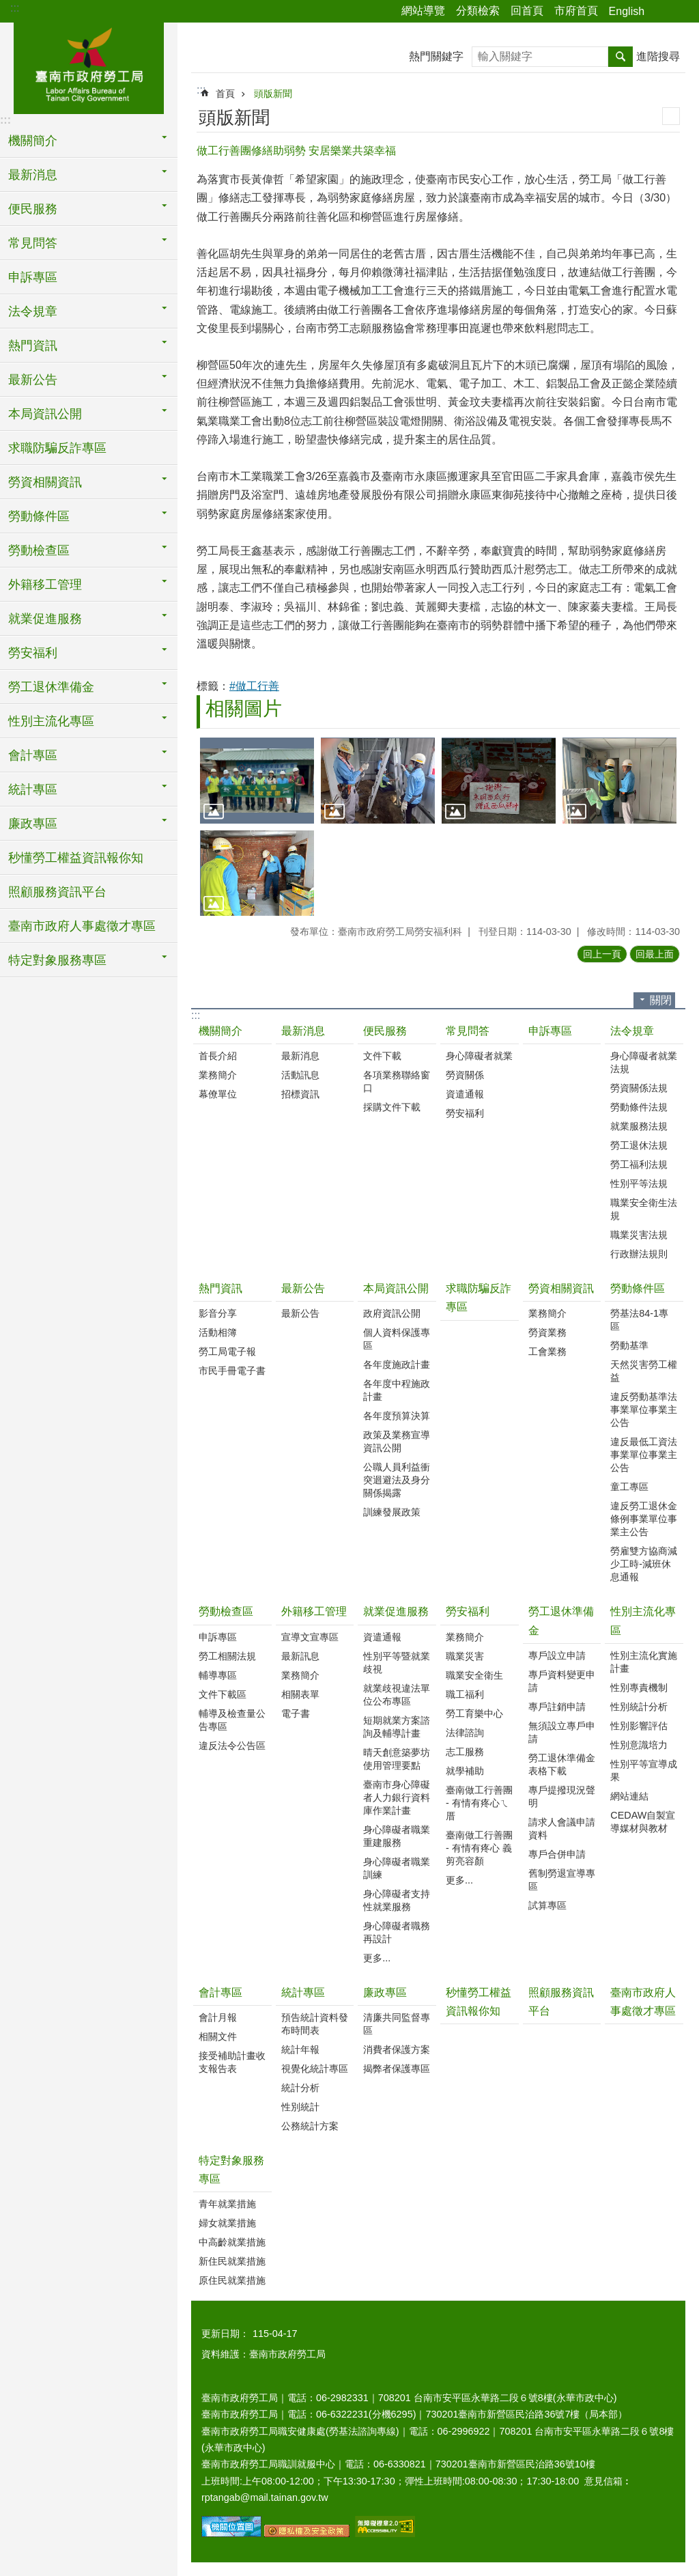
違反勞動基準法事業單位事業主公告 (643, 1409)
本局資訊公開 (396, 1288)
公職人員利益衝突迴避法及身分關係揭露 (396, 1479)
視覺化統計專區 (314, 2068)
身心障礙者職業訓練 (396, 1868)
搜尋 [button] (620, 56)
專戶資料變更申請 (561, 1681)
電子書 (295, 1713)
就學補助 (465, 1770)
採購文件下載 (391, 1107)
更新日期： (225, 2333)
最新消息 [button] (32, 175)
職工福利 (465, 1694)
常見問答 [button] (32, 243)
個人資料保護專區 (396, 1339)
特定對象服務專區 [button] (57, 960)
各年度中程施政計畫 (396, 1390)
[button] (257, 780)
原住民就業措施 (232, 2280)
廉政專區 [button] (32, 823)
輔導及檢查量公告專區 (232, 1720)
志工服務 (465, 1751)
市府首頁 (576, 10)
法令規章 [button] (32, 311)
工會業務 (547, 1351)
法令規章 (632, 1031)
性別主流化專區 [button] (51, 721)
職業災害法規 (639, 1234)
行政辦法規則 (639, 1253)
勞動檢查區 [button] (39, 550)
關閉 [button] (661, 1000)
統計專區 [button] (32, 789)
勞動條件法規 (639, 1107)
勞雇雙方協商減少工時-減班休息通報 (643, 1563)
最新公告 (303, 1288)
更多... (376, 1957)
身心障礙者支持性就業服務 (396, 1900)
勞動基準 (629, 1345)
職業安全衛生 (474, 1675)
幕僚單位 (218, 1094)
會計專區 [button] (32, 755)
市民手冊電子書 (232, 1370)
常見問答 (467, 1031)
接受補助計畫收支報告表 (232, 2062)
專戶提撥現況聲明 (561, 1796)
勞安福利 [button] (32, 653)
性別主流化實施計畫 (643, 1662)
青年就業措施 (227, 2203)
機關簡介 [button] (32, 141)
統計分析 (300, 2087)
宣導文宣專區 (310, 1637)
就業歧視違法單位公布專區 (396, 1695)
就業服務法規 (639, 1126)
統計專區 (303, 1992)
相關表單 (300, 1694)
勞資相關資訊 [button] (45, 482)
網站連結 (629, 1796)
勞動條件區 (637, 1288)
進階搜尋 (658, 56)
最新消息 (303, 1031)
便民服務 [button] (32, 209)
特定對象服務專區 (231, 2170)
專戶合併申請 (557, 1854)
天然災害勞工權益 (643, 1371)
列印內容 (671, 116)
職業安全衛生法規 (643, 1209)
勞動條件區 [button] (39, 516)
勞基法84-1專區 (639, 1320)
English (626, 11)
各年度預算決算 (396, 1415)
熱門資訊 (220, 1288)
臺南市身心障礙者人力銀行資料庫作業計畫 (396, 1797)
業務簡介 (218, 1074)
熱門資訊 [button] (32, 345)
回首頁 (527, 10)
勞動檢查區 (226, 1611)
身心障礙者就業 (479, 1055)
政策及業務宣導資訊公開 (396, 1441)
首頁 (225, 93)
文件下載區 (222, 1694)
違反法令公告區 (232, 1745)
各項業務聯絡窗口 (396, 1081)
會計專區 (220, 1992)
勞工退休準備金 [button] (51, 687)
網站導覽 (423, 10)
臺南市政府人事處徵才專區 (82, 926)
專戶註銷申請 (557, 1706)
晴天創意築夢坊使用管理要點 (396, 1759)
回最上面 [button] (655, 954)
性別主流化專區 (643, 1621)
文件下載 (382, 1055)
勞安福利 (465, 1113)
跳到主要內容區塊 (7, 7)
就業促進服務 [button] (45, 619)
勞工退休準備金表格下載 (561, 1764)
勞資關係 (465, 1074)
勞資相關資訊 (561, 1288)
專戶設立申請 (557, 1655)
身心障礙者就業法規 (643, 1062)
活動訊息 (300, 1074)
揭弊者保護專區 (396, 2068)
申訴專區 (32, 277)
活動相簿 (218, 1332)
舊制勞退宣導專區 (561, 1880)
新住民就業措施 (232, 2261)
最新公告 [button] (32, 380)
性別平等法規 (639, 1183)
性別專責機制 (639, 1687)
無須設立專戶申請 (561, 1732)
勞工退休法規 (639, 1145)
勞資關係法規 (639, 1087)
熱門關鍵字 (436, 56)
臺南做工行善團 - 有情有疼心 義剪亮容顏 (479, 1848)
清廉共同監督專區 (396, 2024)
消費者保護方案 (396, 2049)
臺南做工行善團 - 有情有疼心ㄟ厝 (479, 1802)
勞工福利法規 (639, 1164)
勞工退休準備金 (561, 1621)
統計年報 (300, 2049)
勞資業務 (547, 1332)
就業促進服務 (396, 1611)
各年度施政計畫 (396, 1364)
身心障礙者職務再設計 (396, 1932)
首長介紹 (218, 1055)
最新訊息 (300, 1656)
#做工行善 (254, 686)
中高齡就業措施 (232, 2242)
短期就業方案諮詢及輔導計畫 (396, 1727)
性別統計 (300, 2106)
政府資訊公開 (391, 1313)
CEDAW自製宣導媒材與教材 (642, 1822)
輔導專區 (218, 1675)
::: (14, 8)
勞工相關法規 (227, 1656)
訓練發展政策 (391, 1512)
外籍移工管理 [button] (45, 584)
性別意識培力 (639, 1744)
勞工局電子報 (227, 1351)
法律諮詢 (465, 1732)
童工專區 (629, 1486)
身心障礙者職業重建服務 (396, 1836)
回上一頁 (602, 954)
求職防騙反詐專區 (57, 448)
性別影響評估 (639, 1725)
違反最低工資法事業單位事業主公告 (643, 1454)
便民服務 (385, 1031)
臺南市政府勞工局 (89, 66)
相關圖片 (243, 708)
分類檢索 (478, 10)
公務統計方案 (310, 2125)
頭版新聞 (273, 93)
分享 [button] (661, 11)
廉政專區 (385, 1992)
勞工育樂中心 (474, 1713)
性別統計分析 (639, 1706)
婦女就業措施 (227, 2222)
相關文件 (218, 2036)
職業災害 (465, 1656)
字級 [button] (680, 11)
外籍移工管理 (314, 1611)
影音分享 (218, 1313)
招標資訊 (300, 1094)
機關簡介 (220, 1031)
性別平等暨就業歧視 (396, 1663)
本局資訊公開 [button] (45, 414)
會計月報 (218, 2017)
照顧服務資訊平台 (57, 892)
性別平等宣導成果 (643, 1770)
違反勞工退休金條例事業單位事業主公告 (643, 1518)
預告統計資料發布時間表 (314, 2024)
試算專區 (547, 1905)
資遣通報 (465, 1094)
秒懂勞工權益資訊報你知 (75, 858)
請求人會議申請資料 (561, 1828)
